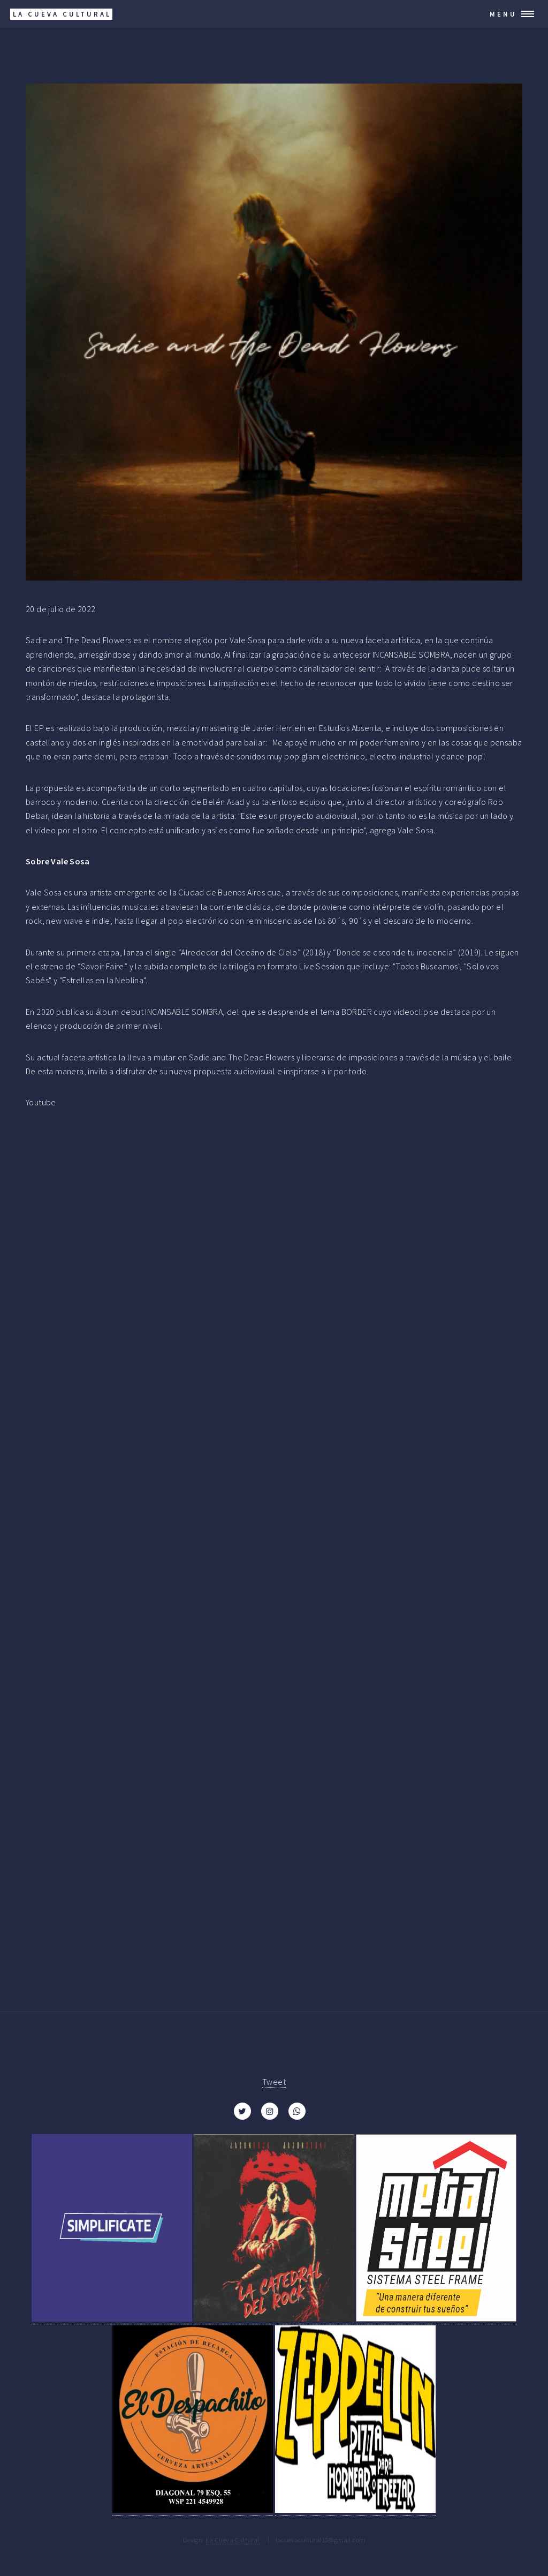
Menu (503, 14)
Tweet (274, 2081)
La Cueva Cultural (233, 2539)
